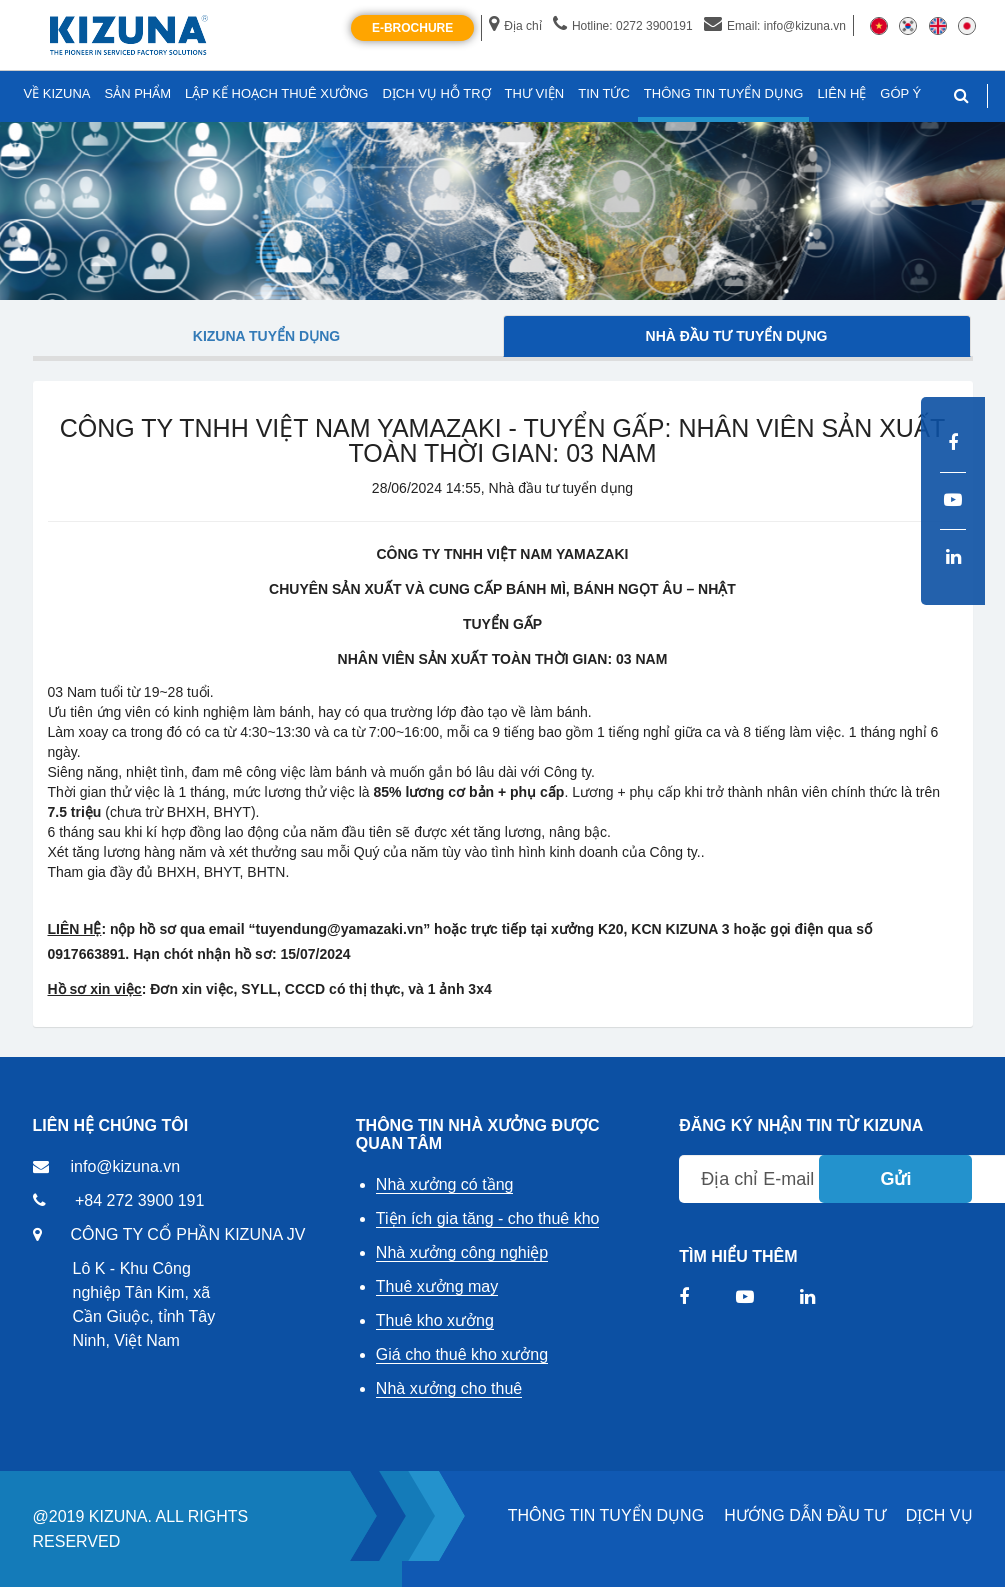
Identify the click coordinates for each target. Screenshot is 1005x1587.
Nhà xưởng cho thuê (449, 1388)
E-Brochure (412, 28)
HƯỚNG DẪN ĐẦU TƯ (805, 1515)
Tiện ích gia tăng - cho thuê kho (488, 1218)
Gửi (895, 1179)
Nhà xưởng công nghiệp (462, 1252)
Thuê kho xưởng (435, 1320)
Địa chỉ (515, 26)
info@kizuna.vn (126, 1166)
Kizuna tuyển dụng (266, 336)
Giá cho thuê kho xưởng (462, 1354)
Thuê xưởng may (437, 1286)
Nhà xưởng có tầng (445, 1184)
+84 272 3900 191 (139, 1200)
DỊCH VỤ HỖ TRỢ (436, 93)
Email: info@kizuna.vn (775, 26)
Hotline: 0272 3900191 (623, 26)
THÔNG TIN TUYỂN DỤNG (606, 1515)
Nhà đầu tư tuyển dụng (737, 336)
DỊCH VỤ (939, 1515)
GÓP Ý (900, 93)
